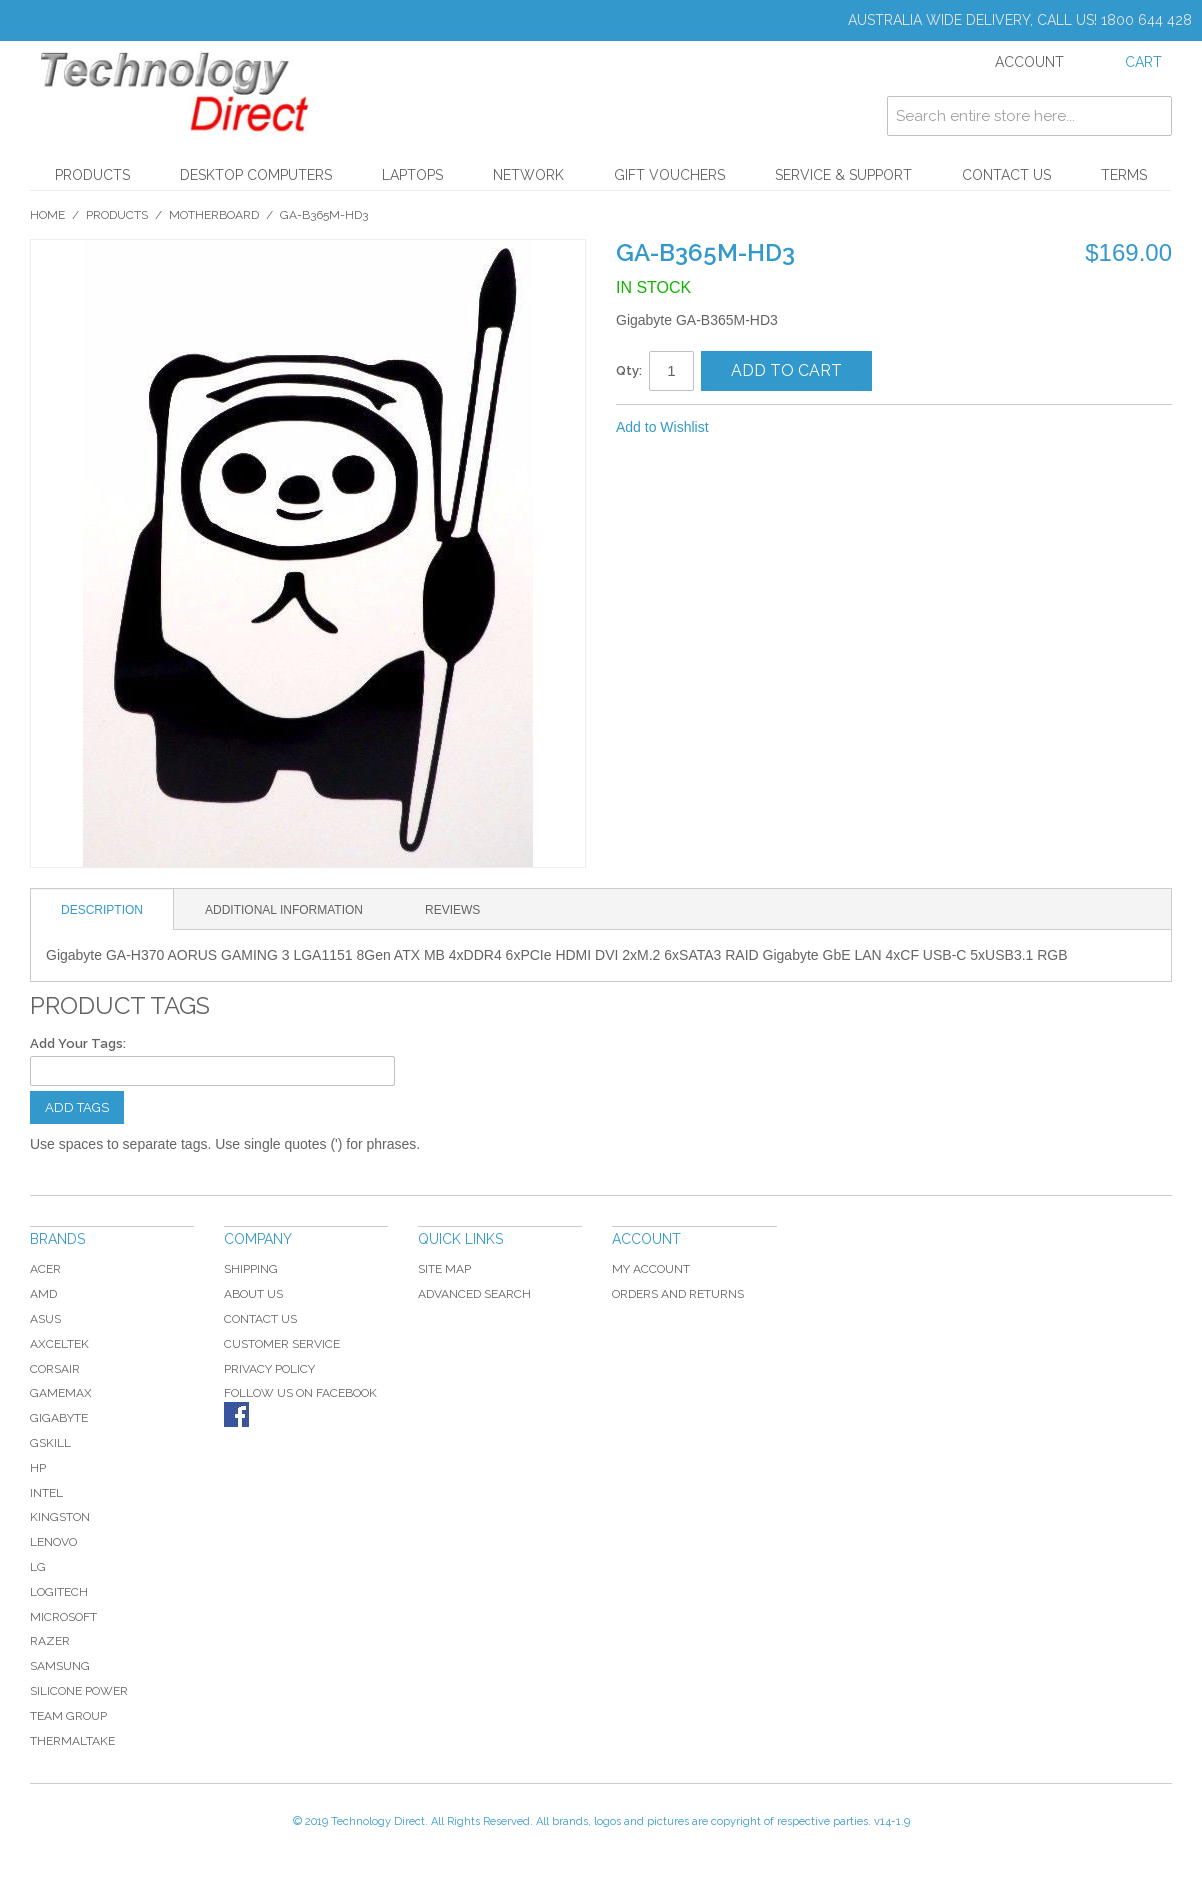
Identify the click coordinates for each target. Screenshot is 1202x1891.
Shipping (251, 1269)
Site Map (444, 1269)
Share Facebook (751, 428)
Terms (1124, 175)
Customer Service (282, 1344)
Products (92, 175)
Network (528, 175)
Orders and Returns (678, 1294)
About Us (253, 1294)
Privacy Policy (269, 1369)
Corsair (55, 1369)
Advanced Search (474, 1294)
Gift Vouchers (669, 175)
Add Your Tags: (78, 1043)
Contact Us (1006, 175)
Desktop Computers (256, 175)
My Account (651, 1269)
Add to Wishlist (662, 427)
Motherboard (214, 215)
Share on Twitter (791, 428)
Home (47, 215)
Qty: (629, 370)
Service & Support (843, 175)
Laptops (412, 175)
